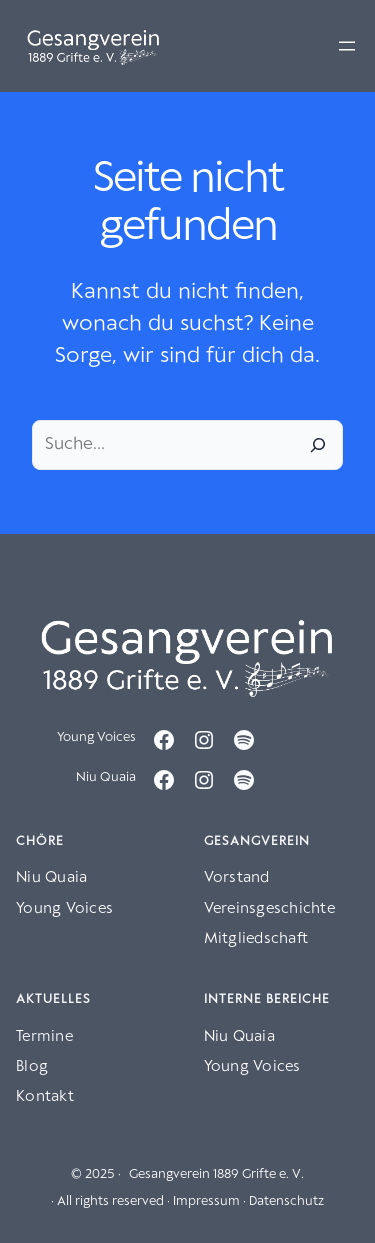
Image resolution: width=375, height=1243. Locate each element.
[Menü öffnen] (347, 46)
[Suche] (318, 445)
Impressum (206, 1201)
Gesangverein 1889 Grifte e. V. (216, 1174)
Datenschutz (286, 1201)
